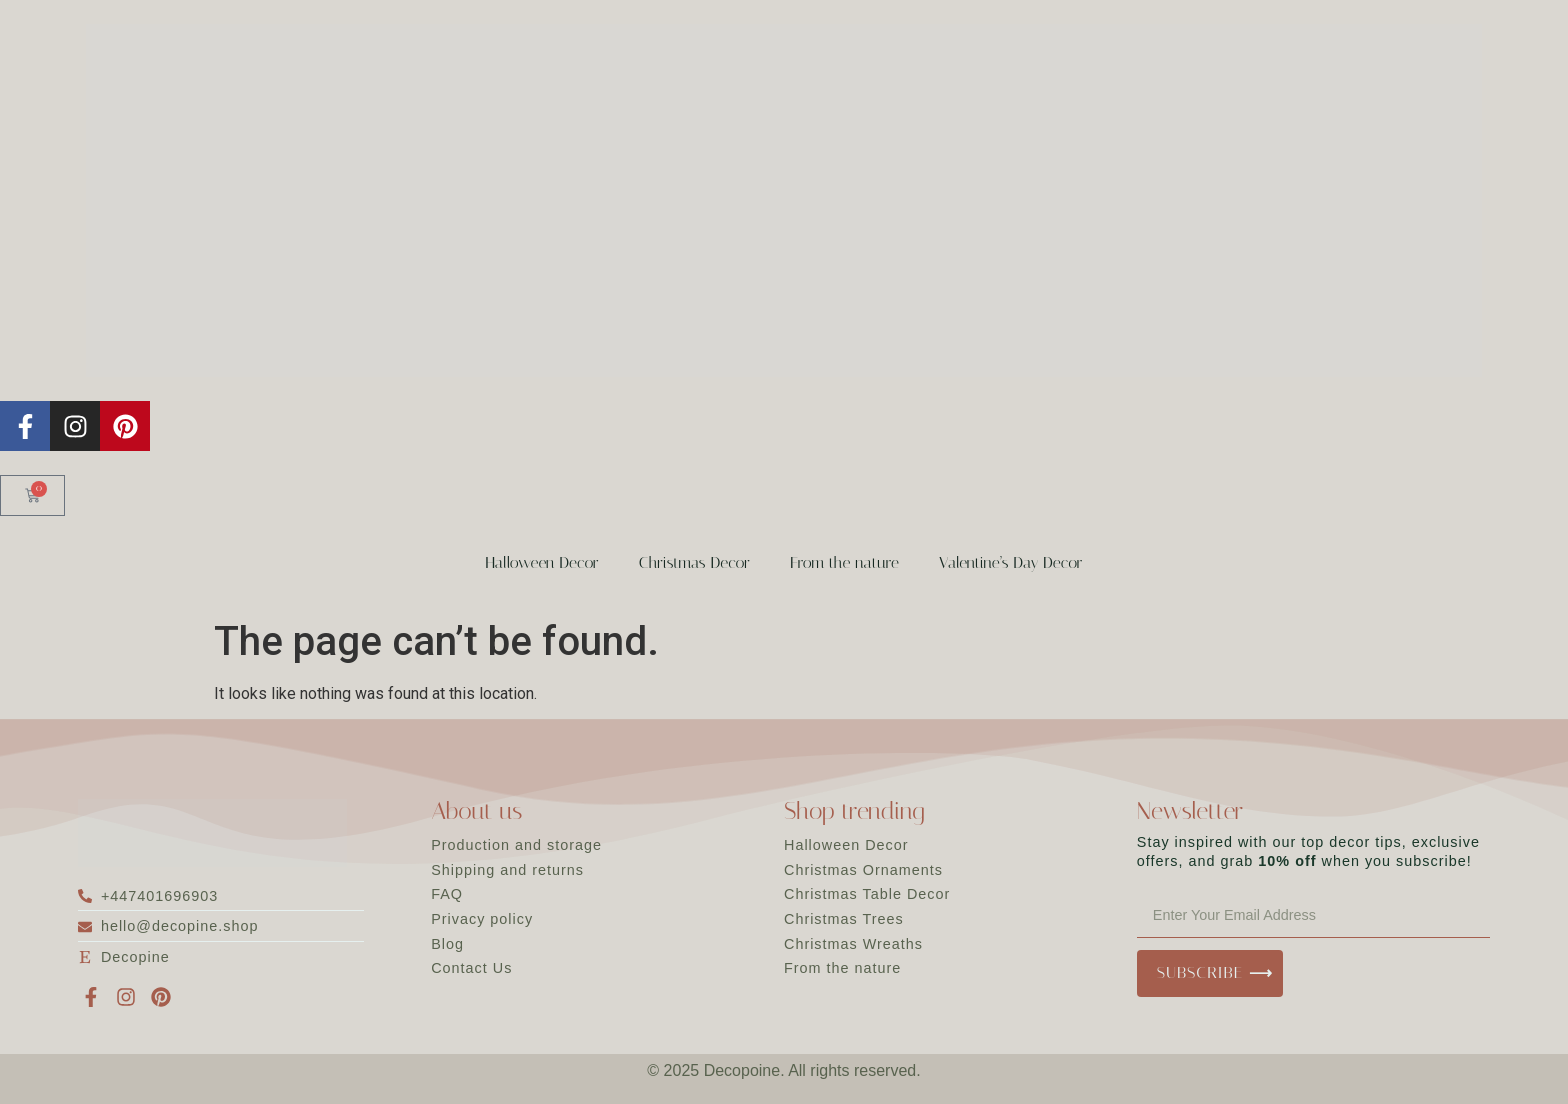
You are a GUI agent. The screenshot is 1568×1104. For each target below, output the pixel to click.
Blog (447, 944)
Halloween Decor (541, 562)
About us (476, 811)
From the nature (844, 562)
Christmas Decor (694, 562)
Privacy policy (482, 919)
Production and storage (516, 845)
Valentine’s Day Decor (1011, 562)
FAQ (447, 894)
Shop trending (854, 811)
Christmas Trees (844, 919)
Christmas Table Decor (867, 894)
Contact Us (471, 968)
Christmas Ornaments (863, 870)
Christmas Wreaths (853, 944)
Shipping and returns (507, 870)
